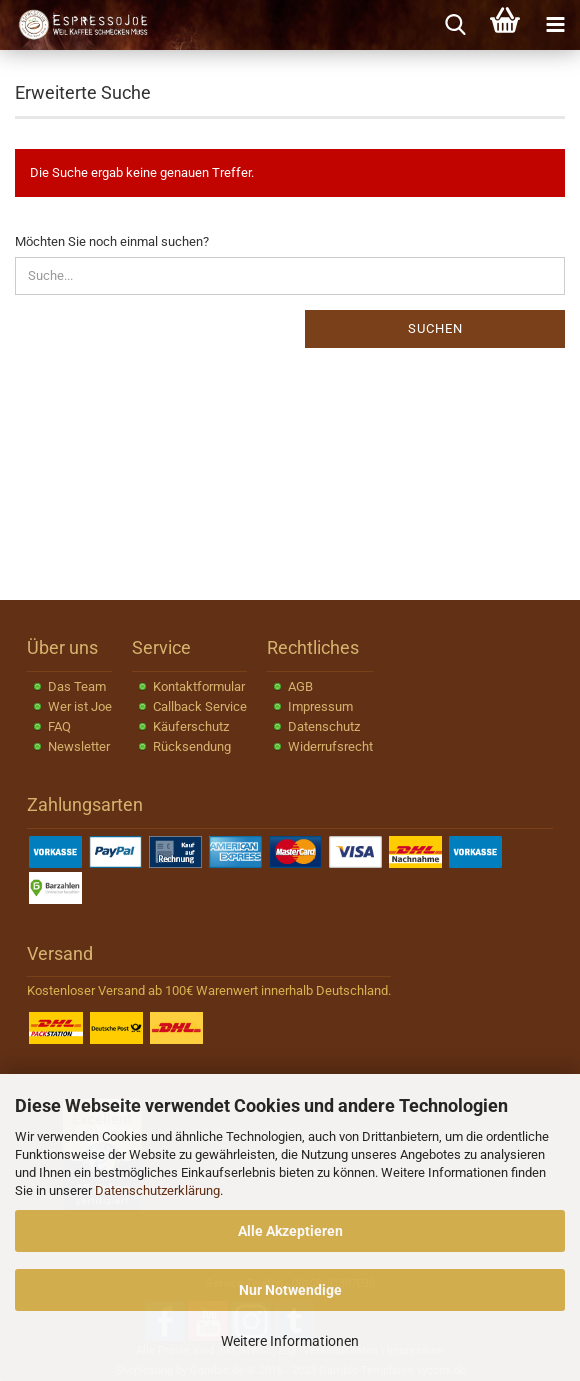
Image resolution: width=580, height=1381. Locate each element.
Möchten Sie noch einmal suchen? (112, 241)
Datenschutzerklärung (157, 1190)
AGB (300, 686)
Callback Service (200, 706)
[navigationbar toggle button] (555, 25)
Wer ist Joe (80, 706)
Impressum (320, 706)
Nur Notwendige (290, 1290)
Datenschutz (324, 726)
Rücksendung (192, 746)
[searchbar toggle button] (455, 25)
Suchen (435, 328)
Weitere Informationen (290, 1341)
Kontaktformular (199, 686)
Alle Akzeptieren (290, 1231)
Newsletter (79, 746)
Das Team (77, 686)
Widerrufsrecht (330, 746)
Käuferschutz (191, 726)
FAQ (59, 726)
